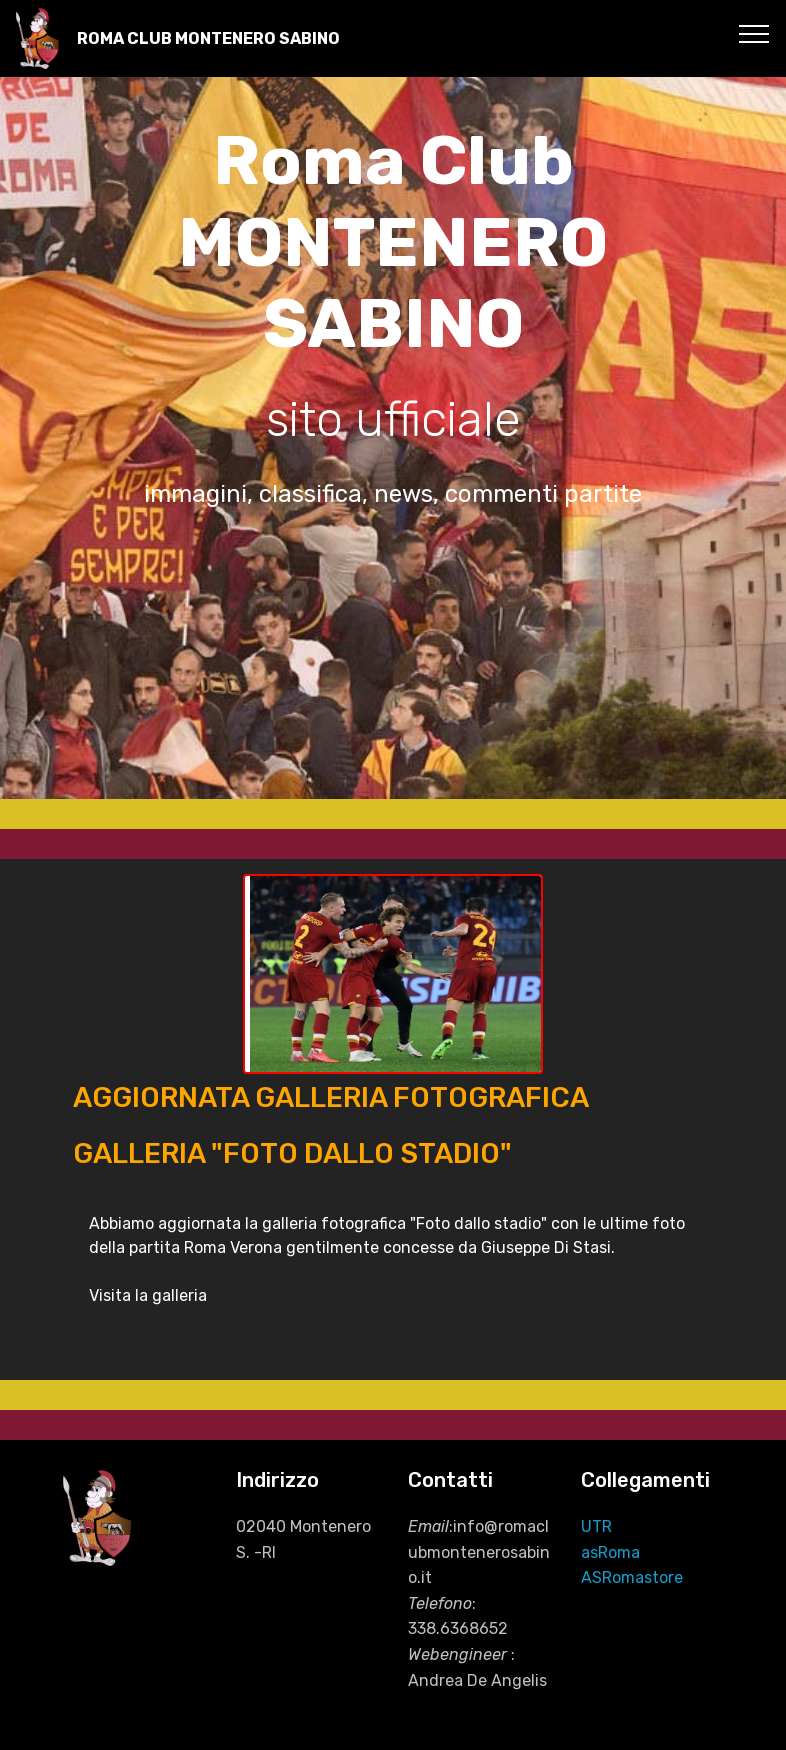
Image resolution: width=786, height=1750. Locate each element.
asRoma (610, 1552)
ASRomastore (632, 1577)
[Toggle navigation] (754, 33)
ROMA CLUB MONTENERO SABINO (208, 38)
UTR (596, 1526)
